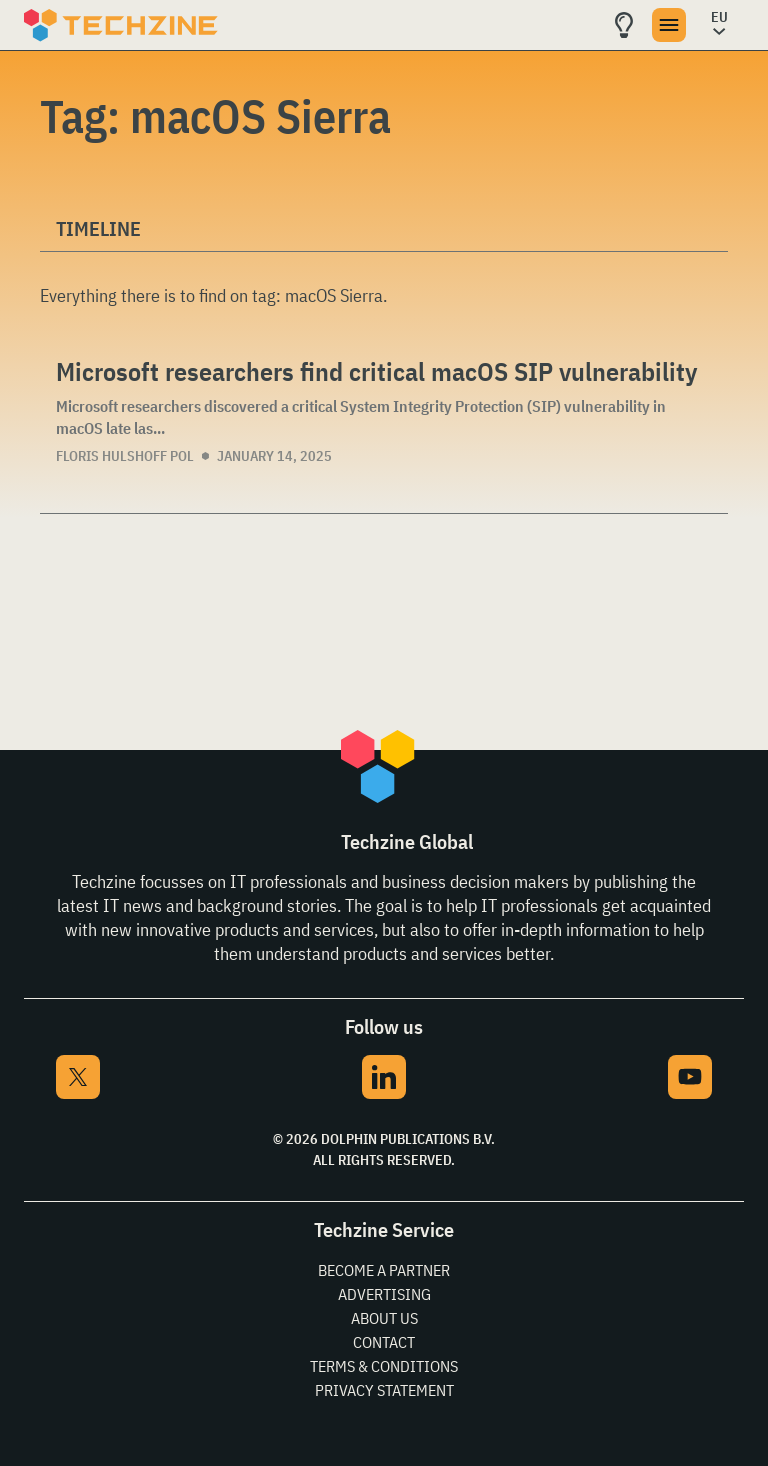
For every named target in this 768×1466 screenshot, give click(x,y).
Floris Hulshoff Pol (125, 456)
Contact (384, 1342)
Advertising (384, 1294)
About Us (384, 1318)
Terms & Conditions (384, 1366)
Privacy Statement (384, 1390)
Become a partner (384, 1270)
